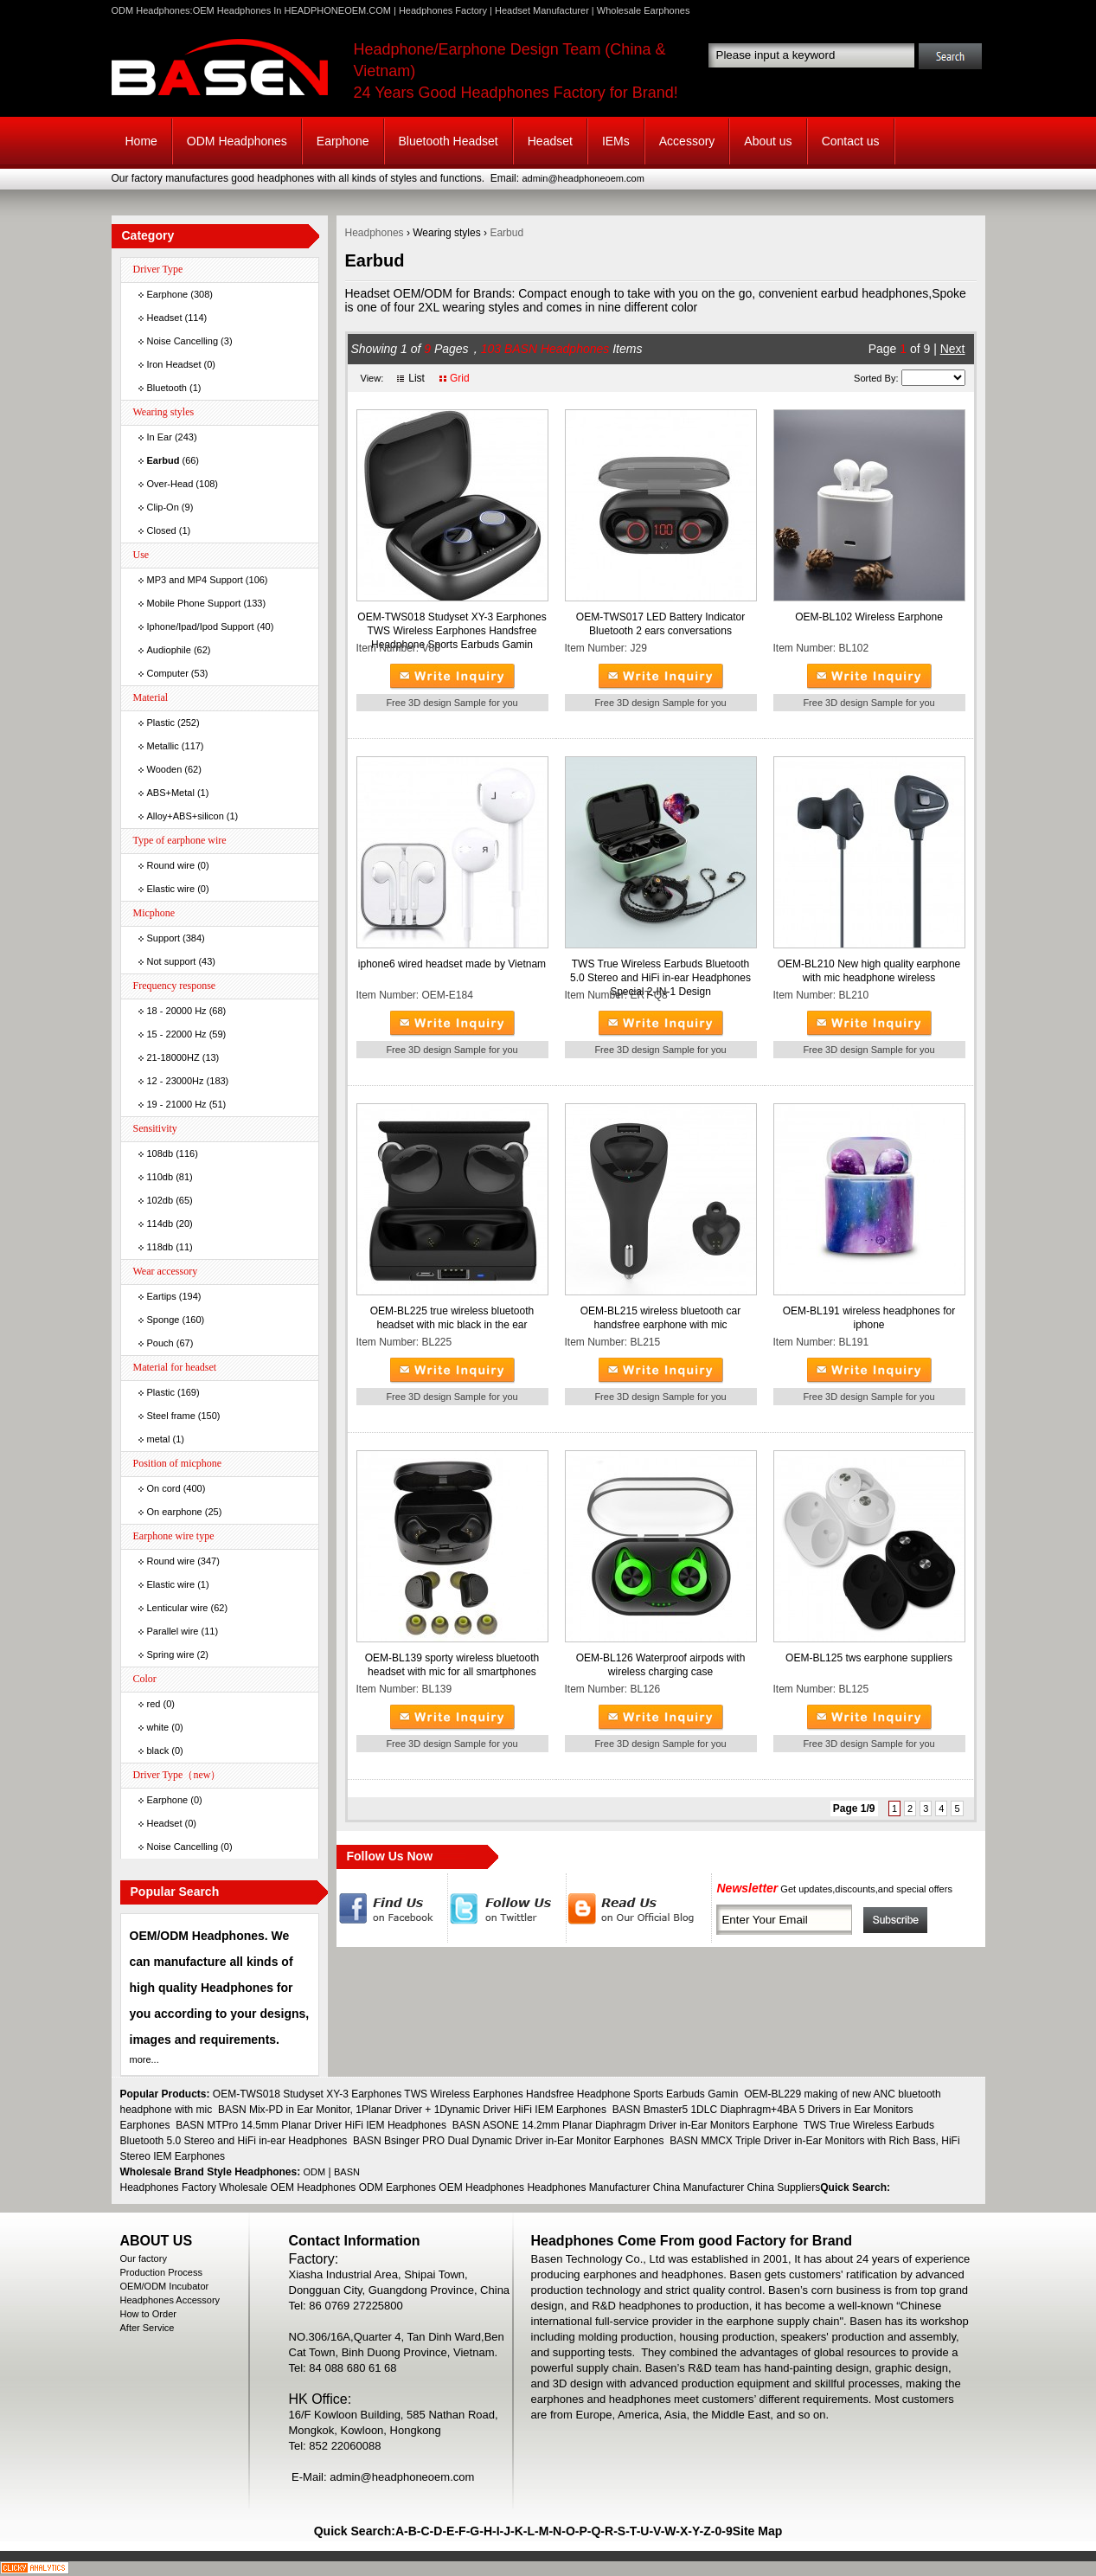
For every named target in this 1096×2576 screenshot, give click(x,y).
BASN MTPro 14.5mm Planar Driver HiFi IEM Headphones (311, 2125)
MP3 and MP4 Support (195, 580)
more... (144, 2059)
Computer (168, 673)
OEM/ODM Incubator (164, 2286)
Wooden (165, 769)
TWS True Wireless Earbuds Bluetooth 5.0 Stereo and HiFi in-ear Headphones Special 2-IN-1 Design (660, 978)
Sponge (163, 1319)
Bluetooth (167, 387)
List (416, 378)
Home (141, 141)
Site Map (758, 2531)
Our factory (143, 2258)
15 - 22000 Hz (177, 1034)
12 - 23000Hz (175, 1081)
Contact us (851, 141)
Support (164, 938)
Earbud (506, 233)
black (158, 1750)
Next (952, 349)
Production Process (161, 2272)
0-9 (723, 2531)
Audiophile (169, 650)
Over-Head (170, 484)
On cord (164, 1488)
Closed (161, 530)
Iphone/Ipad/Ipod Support (200, 626)
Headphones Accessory (170, 2300)
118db (160, 1247)
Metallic (163, 746)
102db (160, 1200)
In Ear (159, 437)
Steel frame (171, 1415)
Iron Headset (174, 364)
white (158, 1727)
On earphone (174, 1511)
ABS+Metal (171, 792)
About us (768, 141)
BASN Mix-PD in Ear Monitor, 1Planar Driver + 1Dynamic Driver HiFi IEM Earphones (412, 2110)
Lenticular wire (177, 1608)
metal (158, 1439)
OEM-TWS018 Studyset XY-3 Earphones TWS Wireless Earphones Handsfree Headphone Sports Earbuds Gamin (451, 631)
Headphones (374, 233)
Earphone (343, 141)
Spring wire (171, 1654)
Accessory (687, 141)
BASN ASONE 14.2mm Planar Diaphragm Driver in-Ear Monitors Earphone (625, 2125)
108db (160, 1153)
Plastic (161, 722)
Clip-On (163, 507)
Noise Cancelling (183, 341)
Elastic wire (171, 888)
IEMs (616, 141)
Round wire (171, 865)
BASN (347, 2172)
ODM (315, 2172)
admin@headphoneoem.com (583, 178)
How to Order (148, 2314)
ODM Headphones (237, 141)
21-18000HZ (173, 1057)
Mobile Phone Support (194, 603)
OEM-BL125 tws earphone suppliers (868, 1658)
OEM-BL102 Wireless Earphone (869, 617)
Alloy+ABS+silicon (185, 816)
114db (160, 1223)
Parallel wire (173, 1631)
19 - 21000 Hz (177, 1104)
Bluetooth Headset (448, 141)
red (154, 1704)
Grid (460, 378)
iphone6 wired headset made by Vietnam (452, 964)
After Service (147, 2327)
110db (160, 1177)
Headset (550, 141)
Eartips (161, 1296)
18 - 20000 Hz (177, 1010)
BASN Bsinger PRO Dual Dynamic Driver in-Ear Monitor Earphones (508, 2141)
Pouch (160, 1343)
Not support (171, 961)
